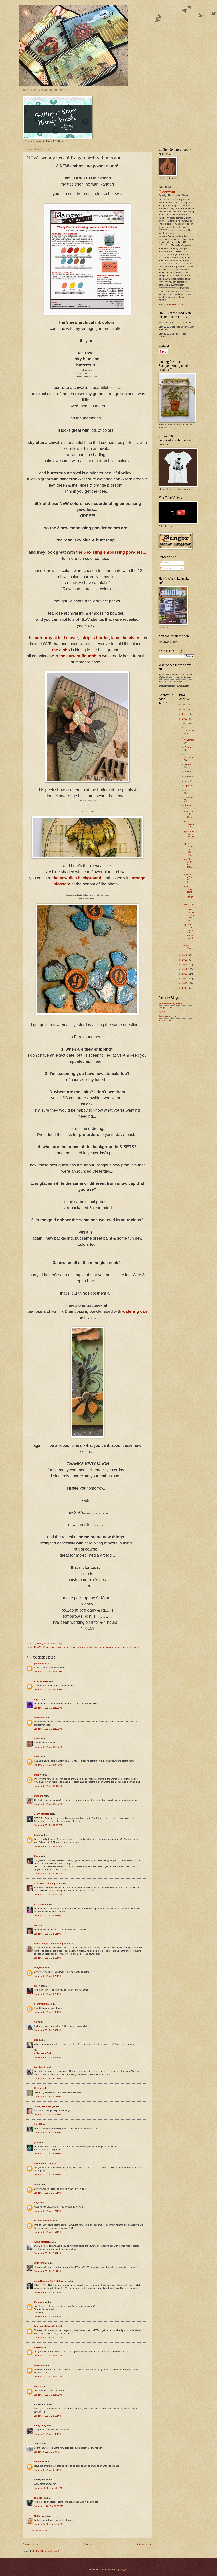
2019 (185, 704)
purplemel (39, 1663)
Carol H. (38, 2124)
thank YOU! (188, 946)
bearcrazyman (41, 2004)
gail (36, 2142)
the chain (130, 637)
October (189, 747)
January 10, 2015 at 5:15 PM (48, 2488)
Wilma (37, 1738)
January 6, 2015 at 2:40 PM (47, 2030)
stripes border (94, 637)
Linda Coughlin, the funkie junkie (51, 1943)
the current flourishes (80, 656)
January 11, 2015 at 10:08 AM (48, 2506)
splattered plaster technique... (189, 835)
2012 (185, 964)
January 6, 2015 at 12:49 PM (48, 1894)
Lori (36, 1925)
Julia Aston (40, 2263)
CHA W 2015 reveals (44, 1647)
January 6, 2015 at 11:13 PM (48, 2355)
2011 (185, 969)
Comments (167, 568)
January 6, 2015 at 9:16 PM (47, 2292)
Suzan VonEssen (43, 2163)
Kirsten (38, 2347)
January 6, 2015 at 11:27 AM (48, 1729)
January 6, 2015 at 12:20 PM (48, 1846)
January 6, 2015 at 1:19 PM (47, 1958)
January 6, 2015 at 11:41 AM (48, 1786)
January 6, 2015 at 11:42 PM (48, 2376)
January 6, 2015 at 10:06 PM (48, 2337)
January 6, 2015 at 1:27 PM (47, 1994)
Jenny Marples (41, 1814)
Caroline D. (40, 2067)
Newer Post (31, 2544)
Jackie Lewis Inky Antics (170, 1003)
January (189, 805)
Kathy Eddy (40, 2425)
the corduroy (39, 637)
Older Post (144, 2544)
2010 (185, 974)
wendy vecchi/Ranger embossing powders (119, 1647)
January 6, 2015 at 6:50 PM (47, 2193)
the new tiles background (76, 878)
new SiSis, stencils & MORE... (189, 893)
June (187, 776)
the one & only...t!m (168, 1016)
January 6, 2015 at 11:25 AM (48, 1689)
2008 (185, 983)
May (187, 781)
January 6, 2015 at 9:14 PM (47, 2271)
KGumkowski (41, 1681)
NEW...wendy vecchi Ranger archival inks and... (189, 912)
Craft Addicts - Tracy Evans (48, 1883)
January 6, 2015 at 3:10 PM (47, 2078)
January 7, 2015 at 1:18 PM (47, 2416)
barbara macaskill (43, 2220)
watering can (134, 1311)
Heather (38, 2088)
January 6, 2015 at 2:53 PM (47, 2057)
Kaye (36, 2202)
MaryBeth (39, 1967)
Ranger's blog (165, 1007)
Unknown (39, 1717)
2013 (185, 960)
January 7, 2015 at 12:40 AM (48, 2395)
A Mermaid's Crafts (43, 2053)
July (187, 771)
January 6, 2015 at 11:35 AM (48, 1765)
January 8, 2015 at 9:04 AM (47, 2452)
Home (88, 2544)
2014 (185, 955)
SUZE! (162, 1012)
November (189, 739)
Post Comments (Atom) (47, 2551)
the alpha (61, 650)
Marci (37, 2184)
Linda (37, 1835)
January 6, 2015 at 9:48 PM (47, 2316)
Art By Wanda (41, 1904)
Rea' (36, 1856)
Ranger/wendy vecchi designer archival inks (77, 1647)
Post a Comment (39, 2530)
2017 (185, 714)
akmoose (39, 2498)
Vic (35, 2022)
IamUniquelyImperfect (45, 2326)
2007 (185, 988)
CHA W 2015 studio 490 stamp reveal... (189, 933)
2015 (185, 723)
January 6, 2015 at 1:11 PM (47, 1934)
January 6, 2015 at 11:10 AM (48, 1671)
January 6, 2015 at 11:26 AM (48, 1708)
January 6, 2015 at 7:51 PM (47, 2232)
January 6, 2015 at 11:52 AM (48, 1804)
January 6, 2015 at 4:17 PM (47, 2096)
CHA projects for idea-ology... (189, 849)
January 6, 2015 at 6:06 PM (47, 2153)
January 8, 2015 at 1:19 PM (47, 2470)
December (189, 730)
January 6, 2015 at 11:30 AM (48, 1747)
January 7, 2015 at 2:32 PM (47, 2434)
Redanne (38, 1796)
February (189, 797)
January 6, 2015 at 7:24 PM (47, 2211)
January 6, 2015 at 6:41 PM (47, 2174)
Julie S (37, 2443)
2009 (185, 978)
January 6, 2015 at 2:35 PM (47, 2012)
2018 (185, 709)
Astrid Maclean (42, 2242)
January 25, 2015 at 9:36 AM (48, 2524)
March (188, 790)
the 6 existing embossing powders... (111, 552)
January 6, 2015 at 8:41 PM (47, 2253)
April (187, 785)
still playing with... (189, 824)
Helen (37, 1986)
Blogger (123, 2569)
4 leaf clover (66, 637)
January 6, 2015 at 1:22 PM (47, 1976)
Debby (37, 1774)
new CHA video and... (188, 814)
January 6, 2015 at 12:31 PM (48, 1873)
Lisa (36, 2040)
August (188, 764)
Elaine (37, 1756)
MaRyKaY (39, 2516)
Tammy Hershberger (44, 2106)
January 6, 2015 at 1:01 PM (47, 1915)
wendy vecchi (169, 192)
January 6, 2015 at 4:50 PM (47, 2114)
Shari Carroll (165, 1020)
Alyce (37, 1699)
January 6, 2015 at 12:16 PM (48, 1825)
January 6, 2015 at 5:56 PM (47, 2132)
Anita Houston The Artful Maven (50, 2281)
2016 (185, 718)
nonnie (37, 2386)
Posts (164, 562)
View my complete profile (171, 304)
